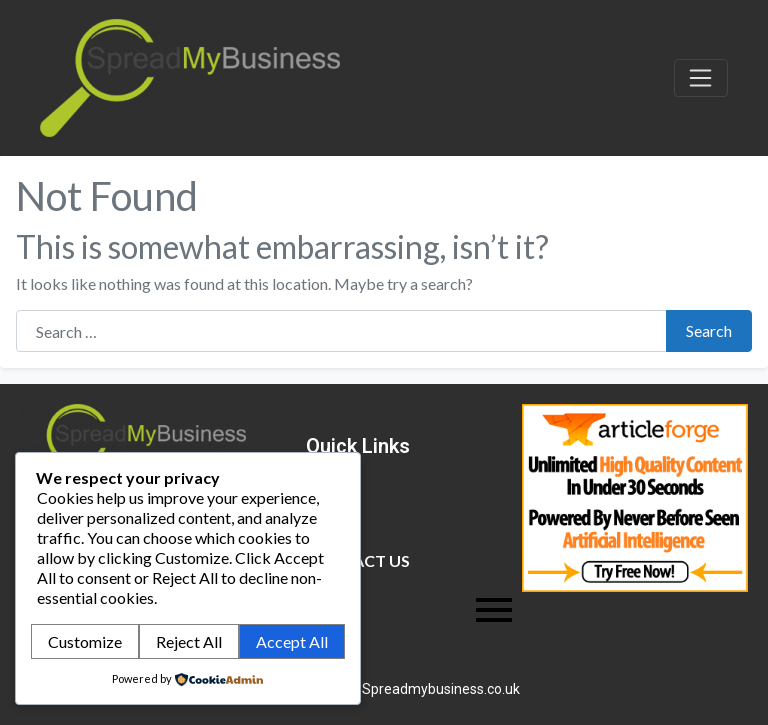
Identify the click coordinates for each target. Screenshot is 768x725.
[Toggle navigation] (701, 78)
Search (709, 330)
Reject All (189, 641)
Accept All (292, 641)
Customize (85, 641)
